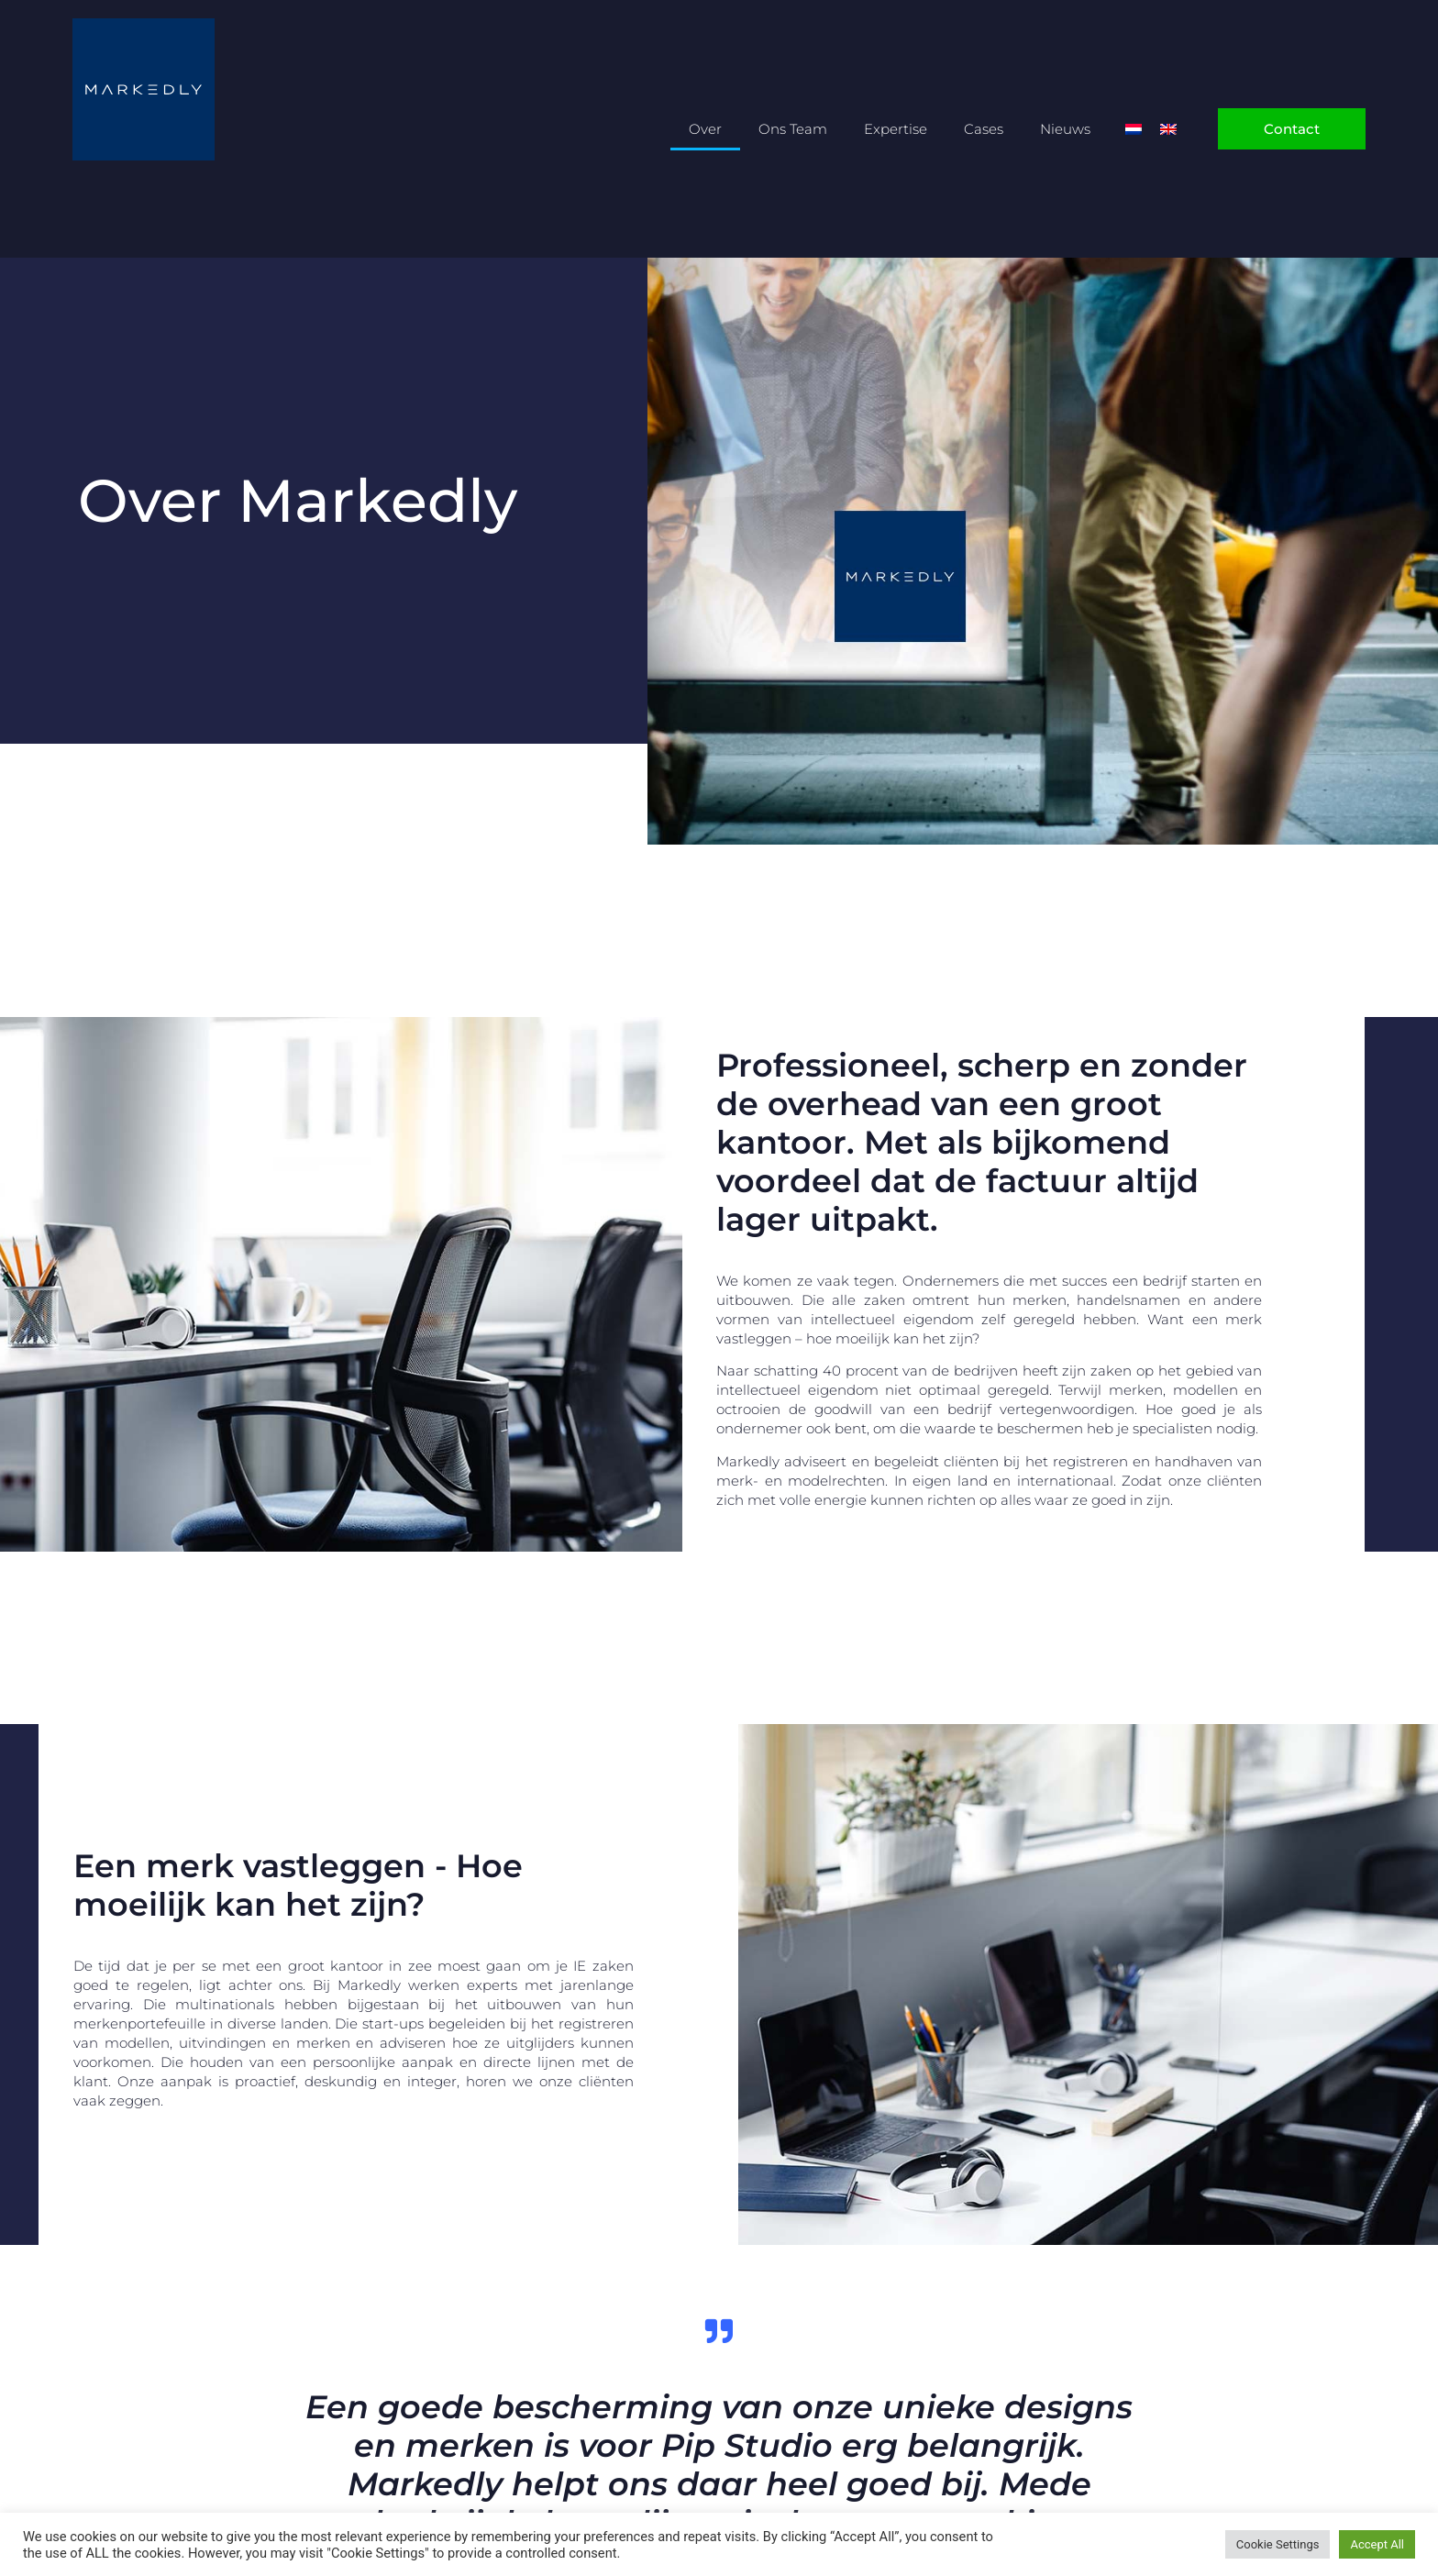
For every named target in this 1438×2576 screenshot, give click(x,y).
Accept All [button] (1377, 2544)
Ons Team (792, 129)
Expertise (895, 129)
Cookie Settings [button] (1278, 2544)
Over (705, 129)
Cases (983, 129)
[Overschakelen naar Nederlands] (1133, 128)
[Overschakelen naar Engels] (1168, 128)
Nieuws (1065, 129)
